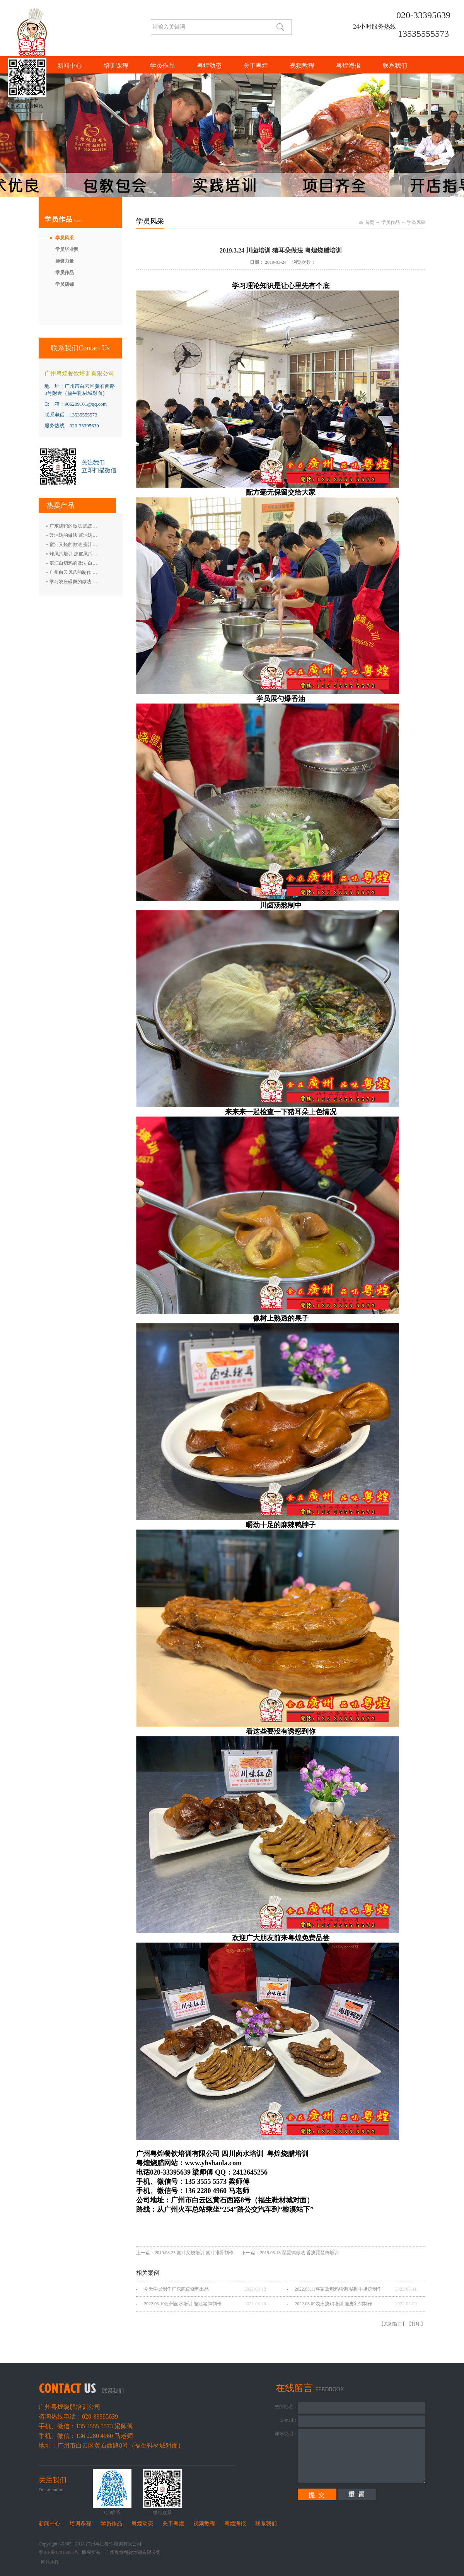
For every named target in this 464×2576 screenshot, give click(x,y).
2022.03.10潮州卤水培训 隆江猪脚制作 (183, 2303)
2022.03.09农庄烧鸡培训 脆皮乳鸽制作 (333, 2303)
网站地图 (49, 2562)
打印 (416, 2324)
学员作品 (390, 222)
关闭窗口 (393, 2324)
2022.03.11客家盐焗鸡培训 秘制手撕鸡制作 (338, 2289)
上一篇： (185, 2252)
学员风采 (416, 222)
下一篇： (290, 2252)
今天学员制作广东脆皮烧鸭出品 (176, 2289)
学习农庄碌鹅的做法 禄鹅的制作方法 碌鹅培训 (97, 581)
